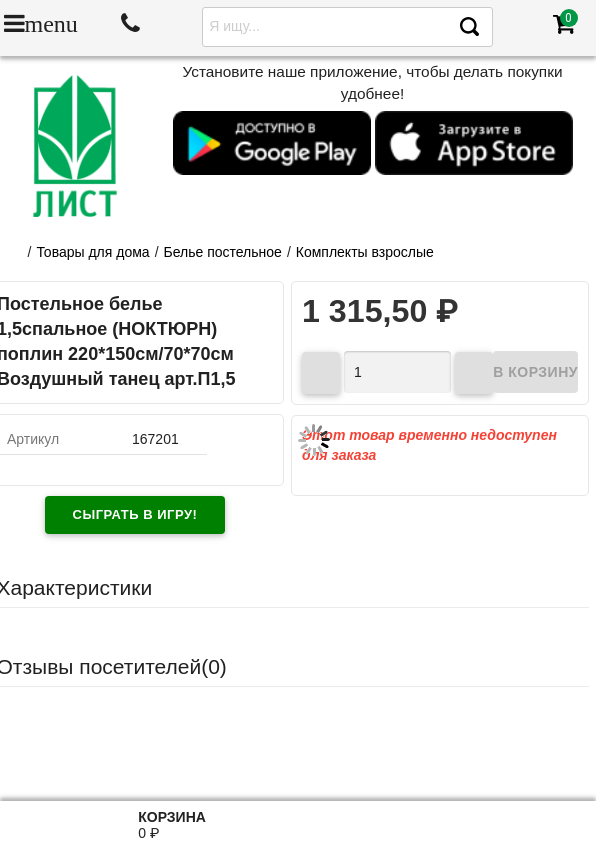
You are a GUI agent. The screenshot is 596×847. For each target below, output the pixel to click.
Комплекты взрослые (365, 252)
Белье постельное (223, 252)
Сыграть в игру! (135, 514)
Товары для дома (92, 252)
